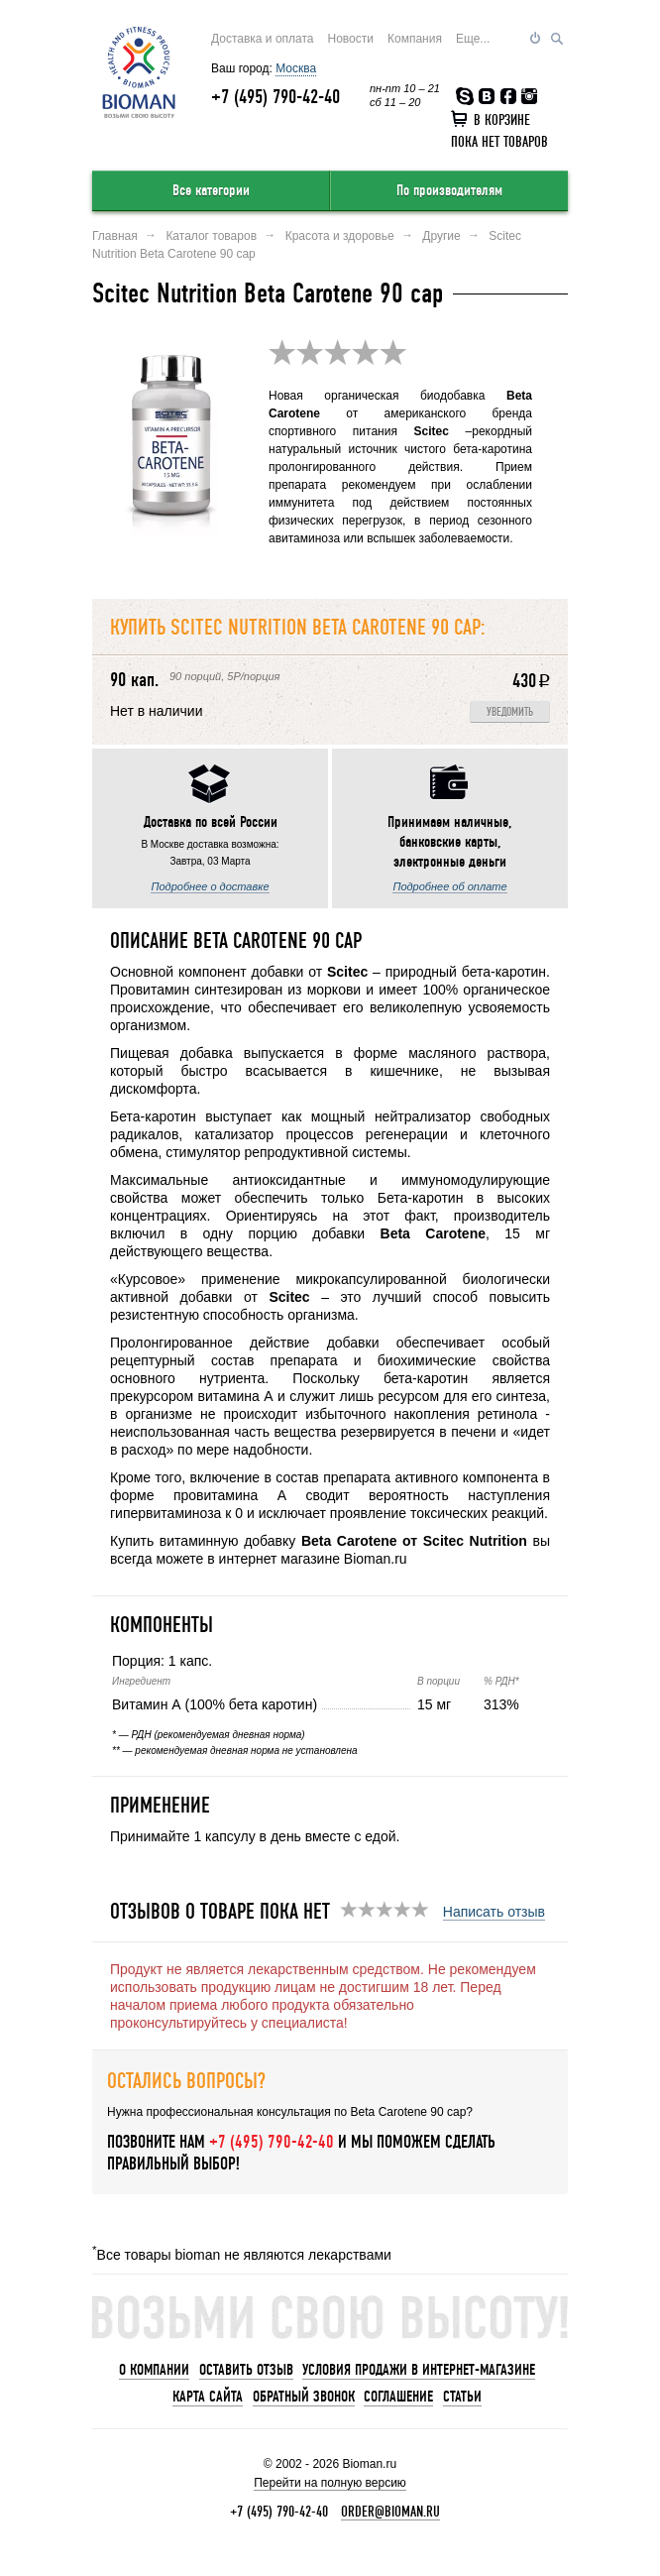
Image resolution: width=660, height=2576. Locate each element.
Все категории (211, 190)
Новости (351, 39)
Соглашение (398, 2396)
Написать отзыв (494, 1912)
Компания (414, 39)
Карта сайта (207, 2396)
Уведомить (510, 712)
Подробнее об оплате (449, 886)
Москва (295, 68)
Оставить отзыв (246, 2370)
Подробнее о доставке (210, 886)
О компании (154, 2370)
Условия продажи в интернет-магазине (418, 2370)
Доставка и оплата (262, 39)
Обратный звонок (304, 2396)
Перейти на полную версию (330, 2483)
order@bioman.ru (390, 2511)
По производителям (449, 190)
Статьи (462, 2396)
